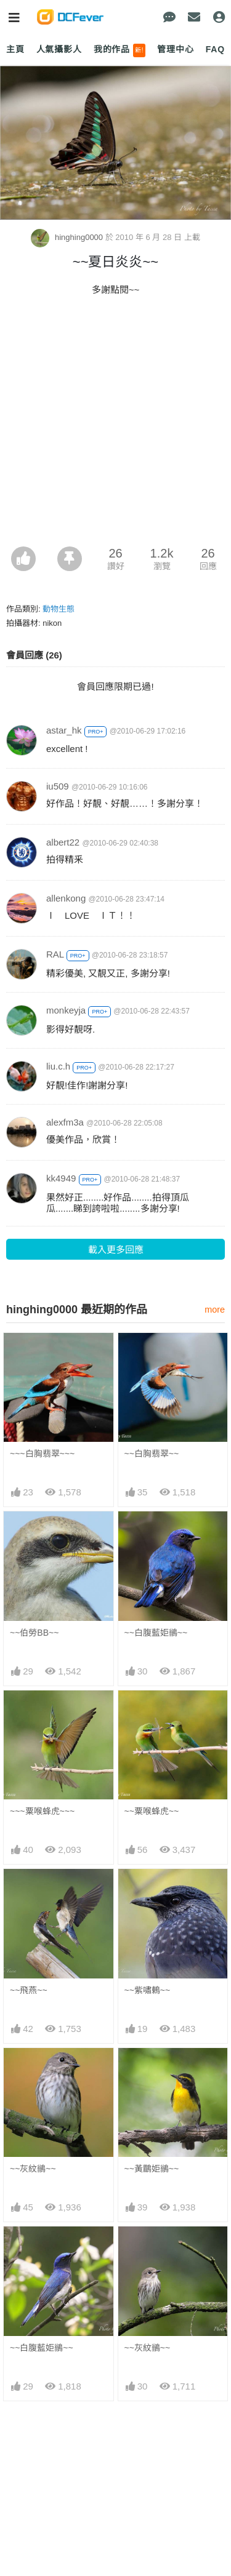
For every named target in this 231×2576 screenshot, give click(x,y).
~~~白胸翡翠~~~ (42, 1453)
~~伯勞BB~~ (34, 1633)
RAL (55, 954)
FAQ (215, 49)
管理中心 (175, 49)
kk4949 (61, 1178)
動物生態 (59, 609)
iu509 (57, 786)
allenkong (66, 898)
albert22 (62, 842)
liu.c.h (58, 1066)
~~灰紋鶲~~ (33, 2169)
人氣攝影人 (59, 49)
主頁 (15, 49)
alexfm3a (65, 1122)
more (215, 1309)
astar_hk (64, 730)
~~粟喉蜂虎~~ (151, 1811)
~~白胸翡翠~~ (151, 1453)
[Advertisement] (115, 425)
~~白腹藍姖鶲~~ (156, 1633)
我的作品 (120, 50)
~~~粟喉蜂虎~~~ (42, 1811)
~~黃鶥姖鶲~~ (151, 2169)
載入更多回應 (116, 1249)
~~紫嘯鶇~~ (147, 1990)
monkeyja (66, 1010)
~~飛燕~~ (28, 1990)
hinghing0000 (68, 237)
